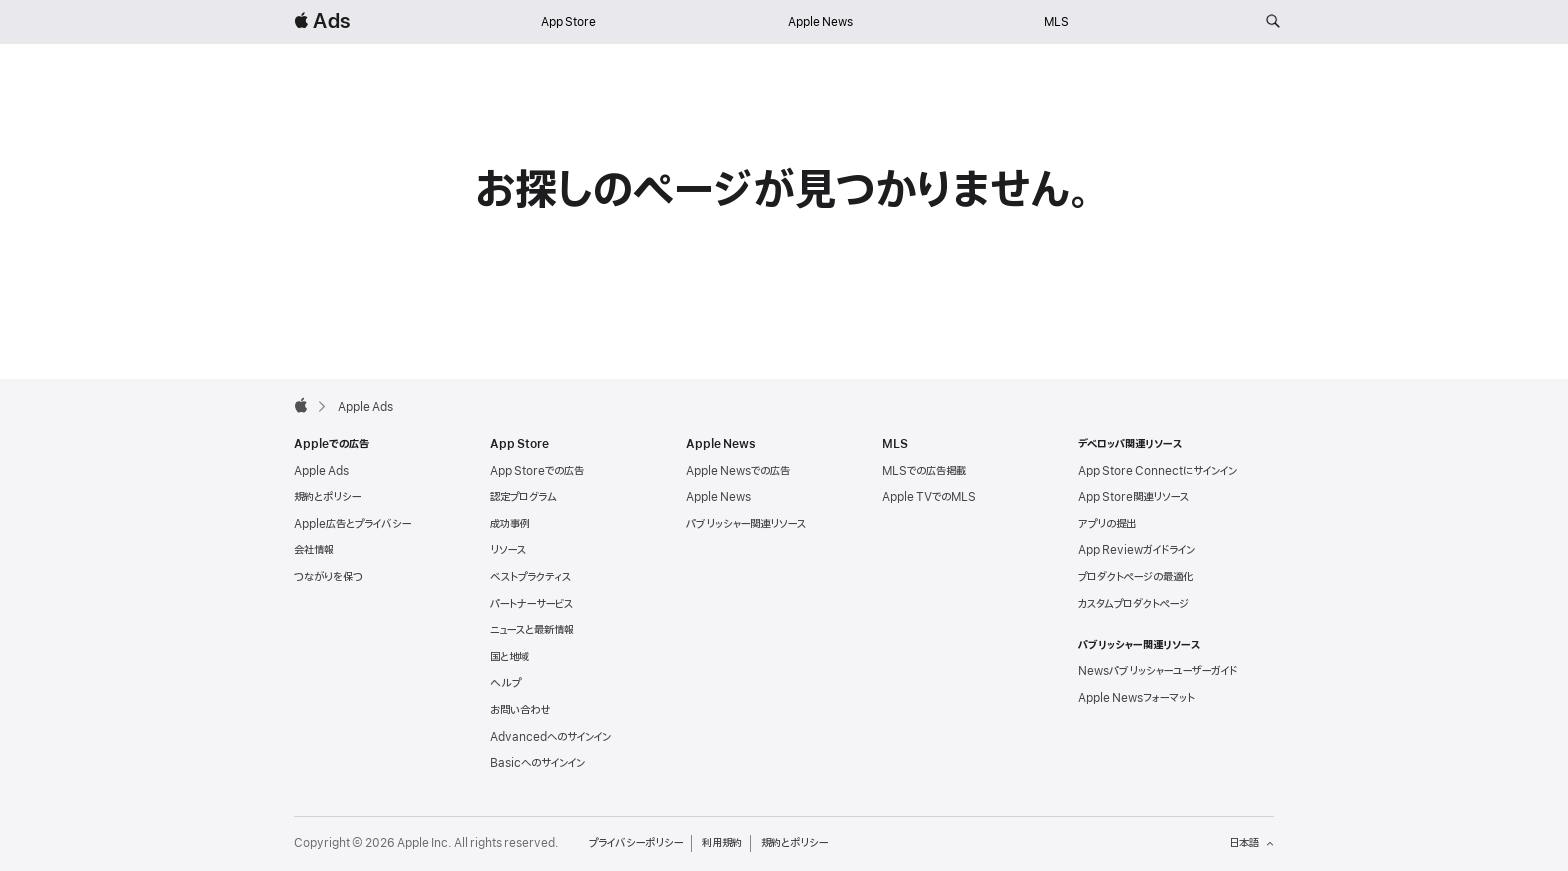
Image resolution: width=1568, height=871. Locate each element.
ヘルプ (505, 683)
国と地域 (509, 657)
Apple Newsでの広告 (738, 471)
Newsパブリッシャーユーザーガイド (1157, 671)
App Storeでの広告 (537, 471)
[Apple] (301, 405)
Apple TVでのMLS (929, 497)
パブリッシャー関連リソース (746, 524)
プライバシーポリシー (636, 843)
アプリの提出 (1107, 524)
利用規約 (722, 843)
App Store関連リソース (1133, 497)
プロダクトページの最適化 (1135, 577)
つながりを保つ (328, 577)
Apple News (820, 22)
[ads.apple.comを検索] (1273, 22)
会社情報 (314, 550)
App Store (568, 22)
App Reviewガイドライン (1136, 550)
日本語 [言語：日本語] (1251, 843)
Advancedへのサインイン (550, 737)
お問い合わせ (520, 710)
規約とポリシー (327, 497)
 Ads (322, 21)
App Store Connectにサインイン (1157, 471)
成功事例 (510, 524)
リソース (508, 550)
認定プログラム (523, 497)
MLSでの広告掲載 (924, 471)
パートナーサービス (531, 604)
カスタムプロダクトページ (1133, 604)
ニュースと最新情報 (532, 630)
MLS (1056, 22)
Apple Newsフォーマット (1136, 698)
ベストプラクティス (530, 577)
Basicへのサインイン (537, 763)
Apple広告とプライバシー (352, 524)
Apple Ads (321, 471)
